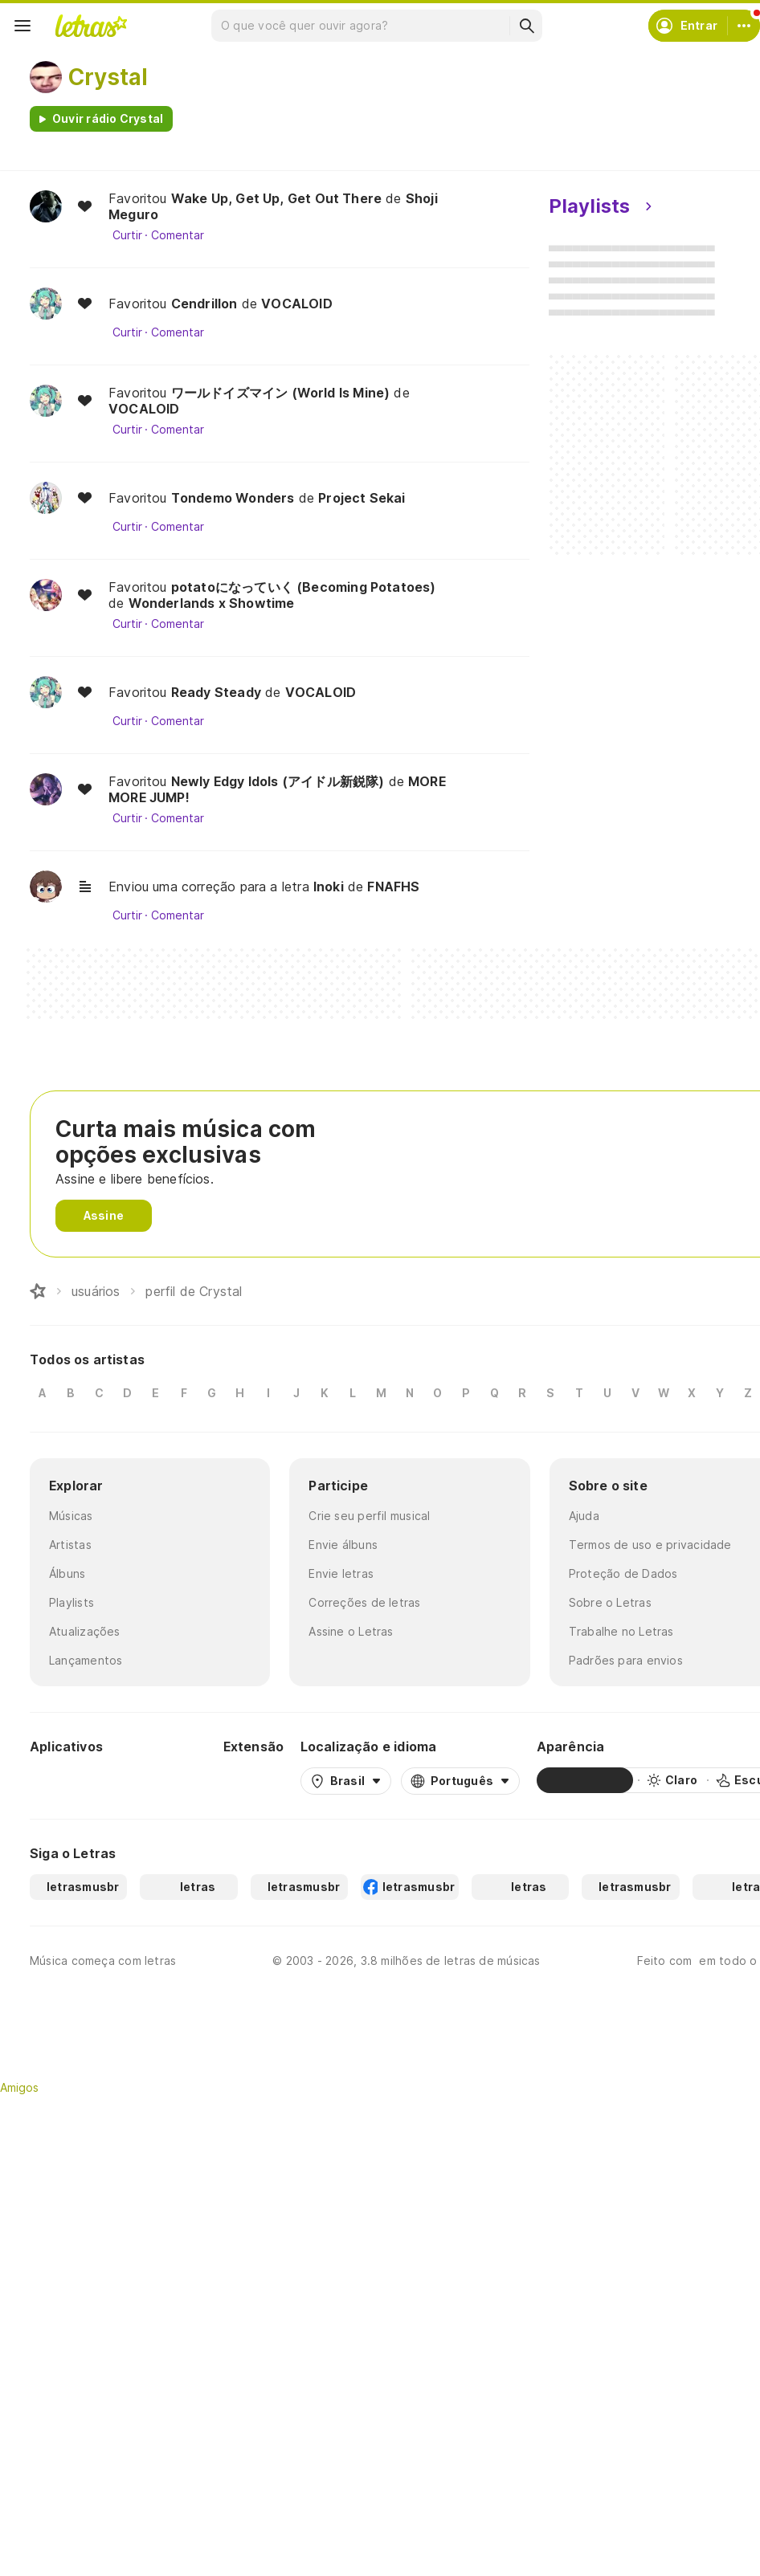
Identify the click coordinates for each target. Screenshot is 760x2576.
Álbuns (67, 1573)
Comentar (177, 235)
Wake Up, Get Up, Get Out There (276, 198)
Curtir (127, 235)
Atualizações (85, 1631)
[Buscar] (526, 26)
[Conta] (744, 26)
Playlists (71, 1602)
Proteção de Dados (623, 1573)
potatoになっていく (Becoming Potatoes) (303, 587)
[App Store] (167, 1780)
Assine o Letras (350, 1631)
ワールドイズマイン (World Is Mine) (280, 393)
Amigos (19, 2087)
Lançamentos (85, 1660)
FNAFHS (393, 886)
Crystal (108, 77)
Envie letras (341, 1573)
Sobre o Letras (610, 1602)
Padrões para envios (626, 1660)
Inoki (328, 886)
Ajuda (584, 1515)
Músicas (71, 1515)
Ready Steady (216, 692)
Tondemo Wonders (233, 498)
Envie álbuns (343, 1544)
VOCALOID (296, 304)
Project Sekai (361, 498)
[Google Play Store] (73, 1780)
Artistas (70, 1544)
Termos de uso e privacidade (650, 1544)
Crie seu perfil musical (369, 1515)
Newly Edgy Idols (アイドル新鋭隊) (278, 781)
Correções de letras (364, 1602)
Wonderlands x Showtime (212, 603)
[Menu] (22, 26)
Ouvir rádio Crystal (107, 118)
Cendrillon (204, 304)
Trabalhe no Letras (621, 1631)
